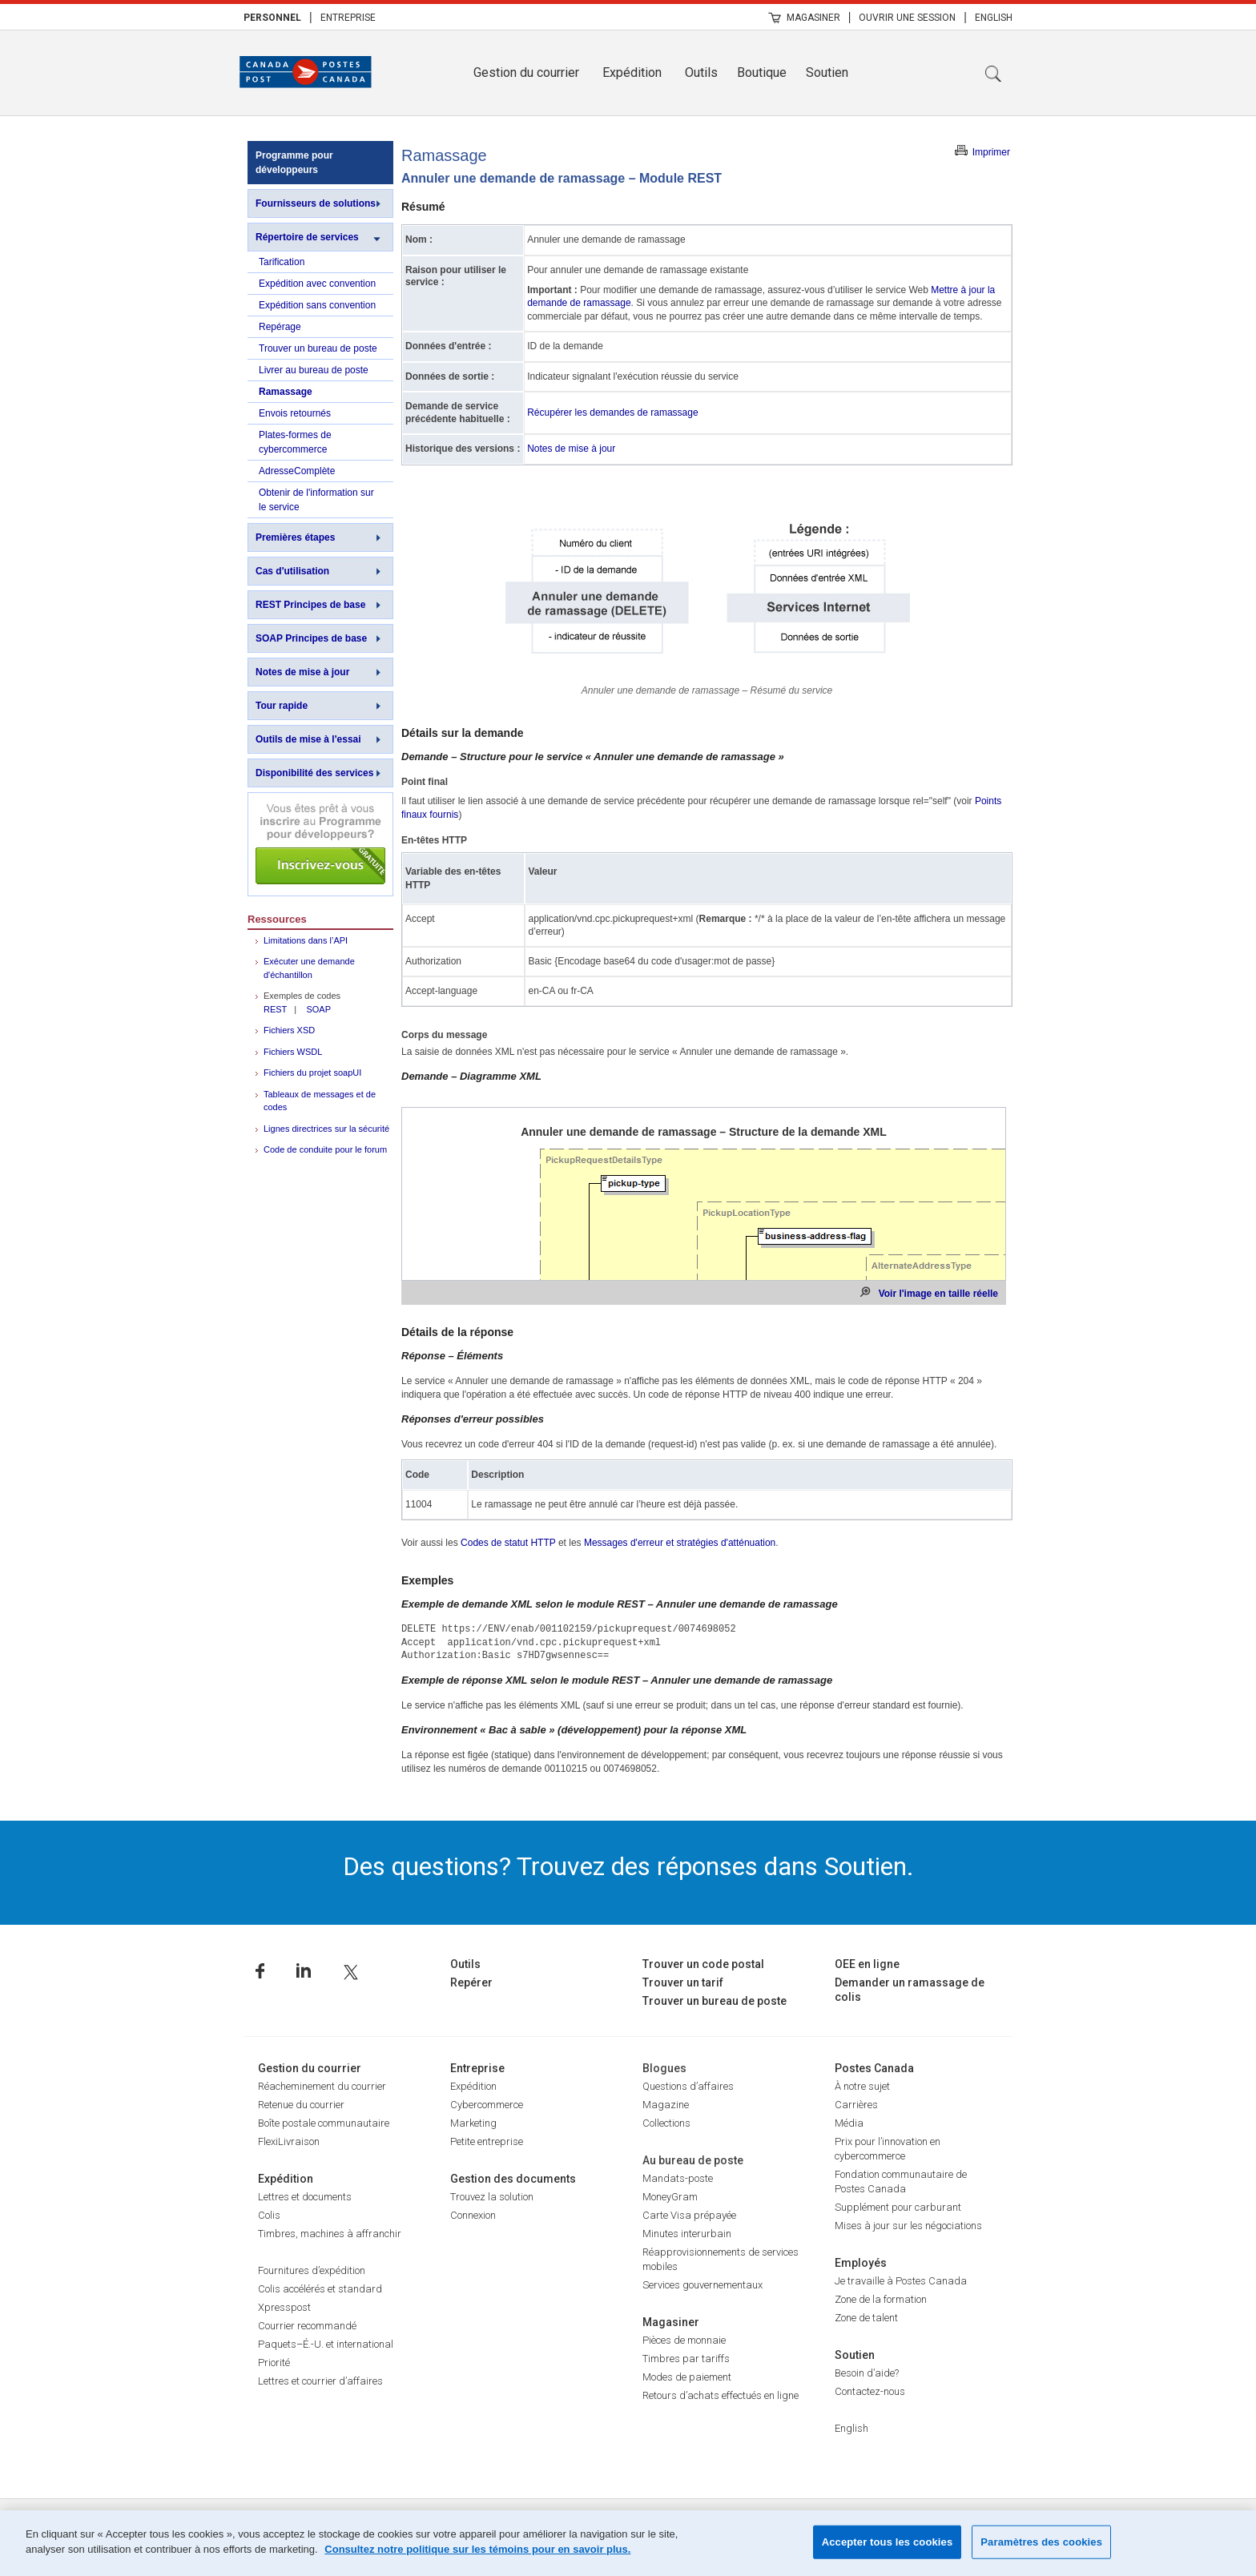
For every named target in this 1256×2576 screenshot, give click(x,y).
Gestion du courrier (526, 72)
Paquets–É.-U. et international (325, 2344)
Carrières (856, 2105)
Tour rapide (282, 705)
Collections (666, 2123)
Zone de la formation (881, 2299)
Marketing (473, 2123)
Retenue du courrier (301, 2105)
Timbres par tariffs (686, 2359)
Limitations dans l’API (306, 940)
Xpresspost (284, 2307)
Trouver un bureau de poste (318, 348)
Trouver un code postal (703, 1964)
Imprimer (991, 152)
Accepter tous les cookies (887, 2542)
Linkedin (303, 1970)
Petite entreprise (486, 2141)
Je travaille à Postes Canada (901, 2281)
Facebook (260, 1970)
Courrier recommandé (307, 2326)
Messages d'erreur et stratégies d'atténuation (679, 1542)
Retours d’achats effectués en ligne (720, 2395)
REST (275, 1009)
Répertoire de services (307, 237)
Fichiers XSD (289, 1030)
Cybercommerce (486, 2105)
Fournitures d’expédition (311, 2270)
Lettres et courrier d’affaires (320, 2381)
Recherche (993, 74)
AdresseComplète (297, 471)
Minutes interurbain (686, 2234)
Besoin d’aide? (867, 2373)
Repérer (471, 1982)
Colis (269, 2215)
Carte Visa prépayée (689, 2215)
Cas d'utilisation (292, 571)
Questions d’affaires (688, 2086)
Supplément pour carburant (898, 2207)
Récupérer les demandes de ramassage (612, 412)
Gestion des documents (513, 2178)
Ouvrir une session (907, 17)
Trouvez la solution (491, 2197)
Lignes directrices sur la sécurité (326, 1128)
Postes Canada (874, 2068)
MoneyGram (670, 2197)
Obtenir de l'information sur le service (316, 500)
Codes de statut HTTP (508, 1542)
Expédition (632, 72)
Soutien (827, 72)
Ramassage (285, 391)
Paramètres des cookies (1041, 2542)
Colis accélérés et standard (320, 2289)
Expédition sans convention (317, 305)
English (993, 17)
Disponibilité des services (314, 773)
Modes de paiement (686, 2377)
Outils (701, 72)
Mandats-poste (677, 2178)
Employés (861, 2262)
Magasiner (813, 17)
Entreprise (348, 17)
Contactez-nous (870, 2391)
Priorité (274, 2363)
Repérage (280, 326)
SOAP (318, 1009)
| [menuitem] (310, 16)
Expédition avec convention (317, 283)
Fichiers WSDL (293, 1052)
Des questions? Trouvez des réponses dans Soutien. (628, 1866)
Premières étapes (295, 537)
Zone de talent (866, 2318)
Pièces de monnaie (684, 2340)
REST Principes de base (310, 604)
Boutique (762, 72)
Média (849, 2123)
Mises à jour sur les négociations (908, 2226)
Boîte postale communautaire (323, 2123)
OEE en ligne (867, 1964)
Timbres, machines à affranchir (329, 2234)
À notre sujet (862, 2086)
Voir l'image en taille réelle (938, 1293)
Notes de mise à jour (302, 672)
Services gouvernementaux (702, 2285)
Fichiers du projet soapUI (312, 1072)
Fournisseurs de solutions (316, 203)
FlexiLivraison (289, 2141)
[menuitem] (272, 17)
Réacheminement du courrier (322, 2086)
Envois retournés (295, 413)
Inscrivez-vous (320, 844)
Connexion (473, 2215)
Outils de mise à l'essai (308, 739)
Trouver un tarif (682, 1982)
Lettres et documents (305, 2197)
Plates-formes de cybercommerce (295, 442)
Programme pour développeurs (294, 162)
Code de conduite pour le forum (325, 1149)
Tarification (281, 262)
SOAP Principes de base (311, 638)
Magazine (665, 2105)
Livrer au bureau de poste (313, 370)
